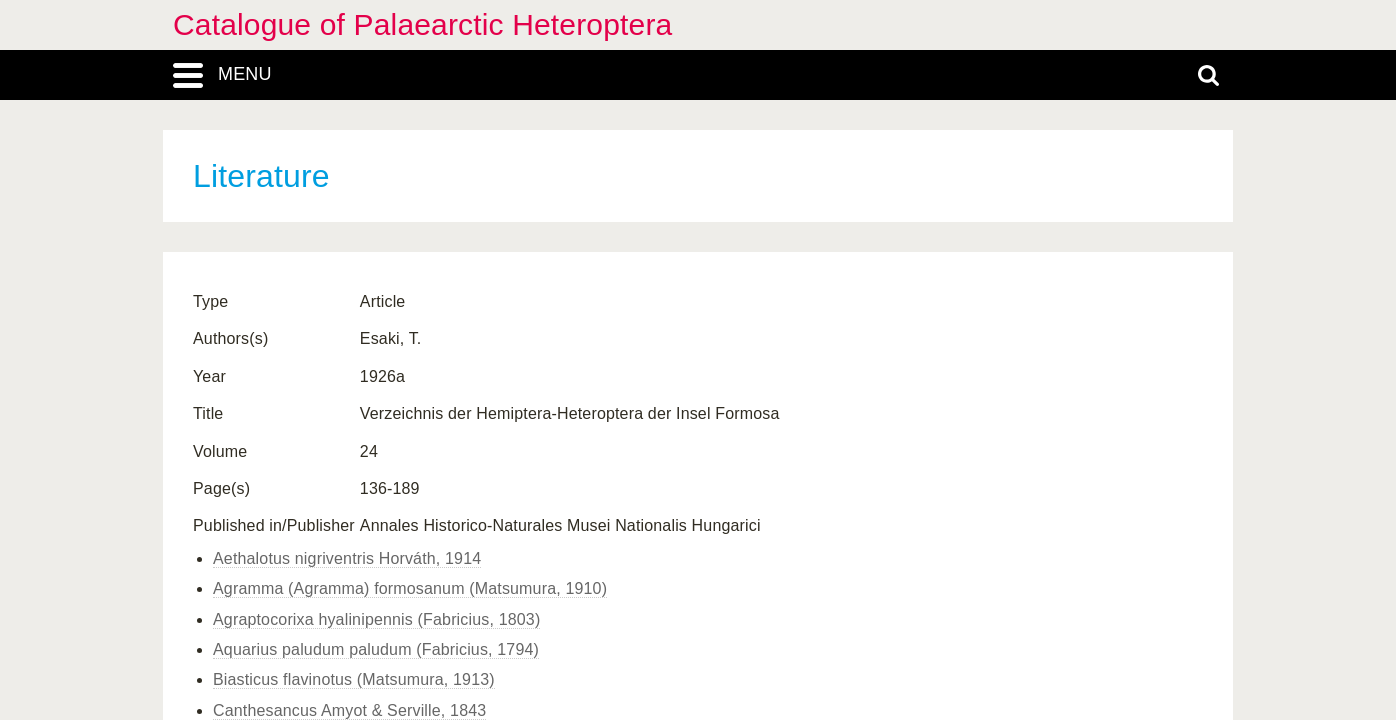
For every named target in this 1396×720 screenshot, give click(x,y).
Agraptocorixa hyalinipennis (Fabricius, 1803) (376, 619)
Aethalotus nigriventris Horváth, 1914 (347, 558)
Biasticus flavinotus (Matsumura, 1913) (354, 679)
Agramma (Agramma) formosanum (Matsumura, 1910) (410, 588)
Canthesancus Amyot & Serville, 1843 (349, 710)
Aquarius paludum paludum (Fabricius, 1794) (376, 649)
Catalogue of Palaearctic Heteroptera (422, 24)
